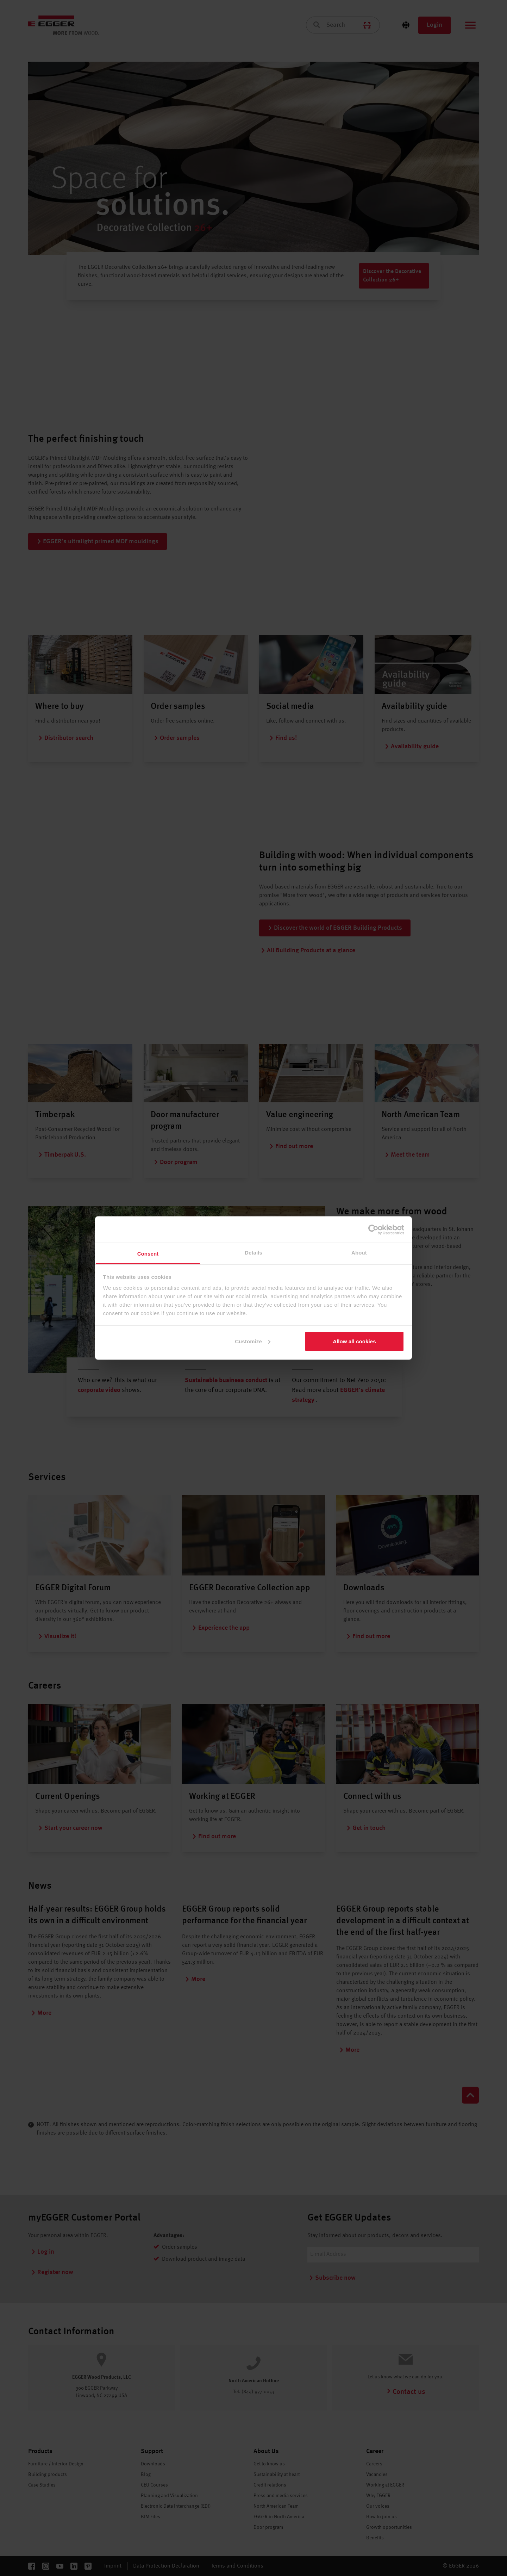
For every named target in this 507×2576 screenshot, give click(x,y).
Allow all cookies (354, 1341)
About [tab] (359, 1253)
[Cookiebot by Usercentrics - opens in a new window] (373, 1229)
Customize (252, 1341)
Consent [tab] (148, 1254)
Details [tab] (253, 1253)
